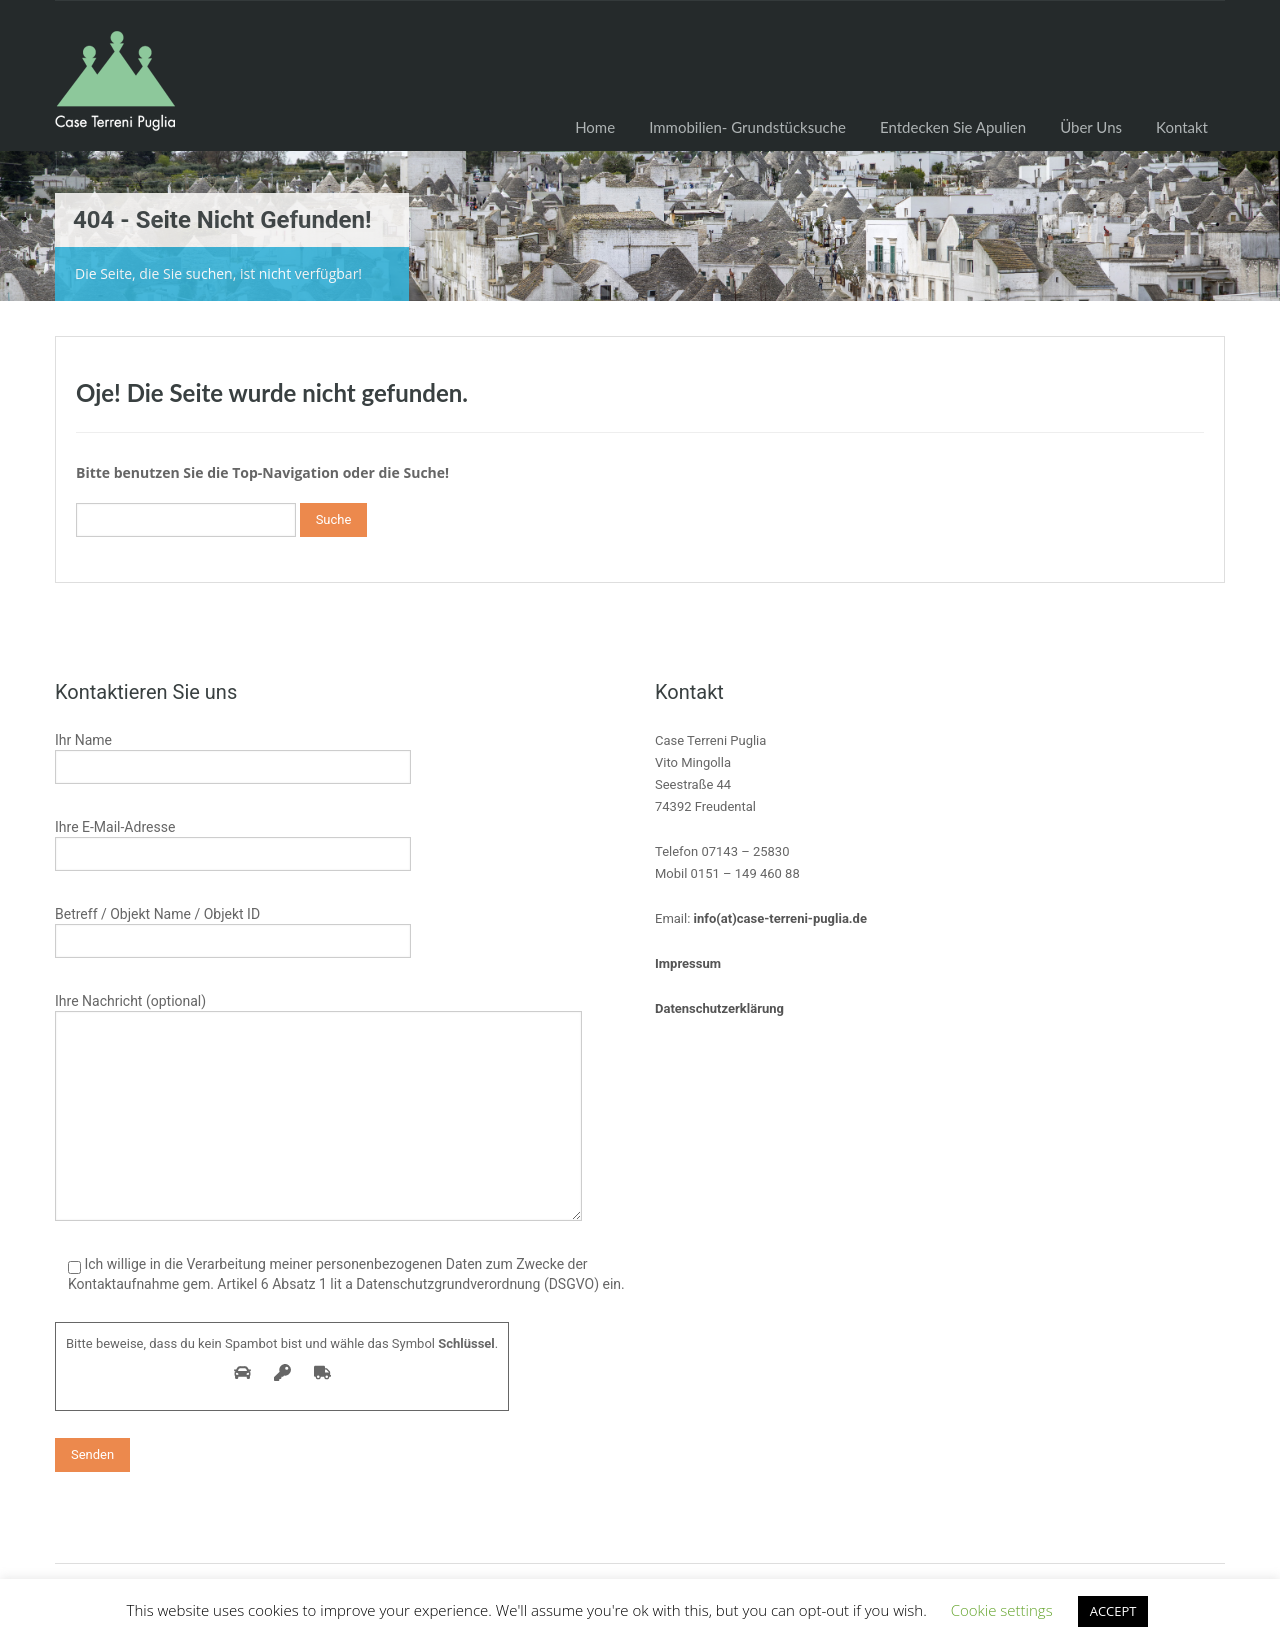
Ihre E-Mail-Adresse (233, 842)
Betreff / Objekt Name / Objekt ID (233, 929)
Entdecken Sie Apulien (953, 127)
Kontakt (1182, 127)
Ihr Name (233, 755)
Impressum (688, 963)
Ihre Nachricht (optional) (318, 1060)
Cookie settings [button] (1002, 1610)
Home (595, 127)
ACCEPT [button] (1113, 1611)
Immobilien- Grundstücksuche (747, 127)
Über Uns (1091, 127)
